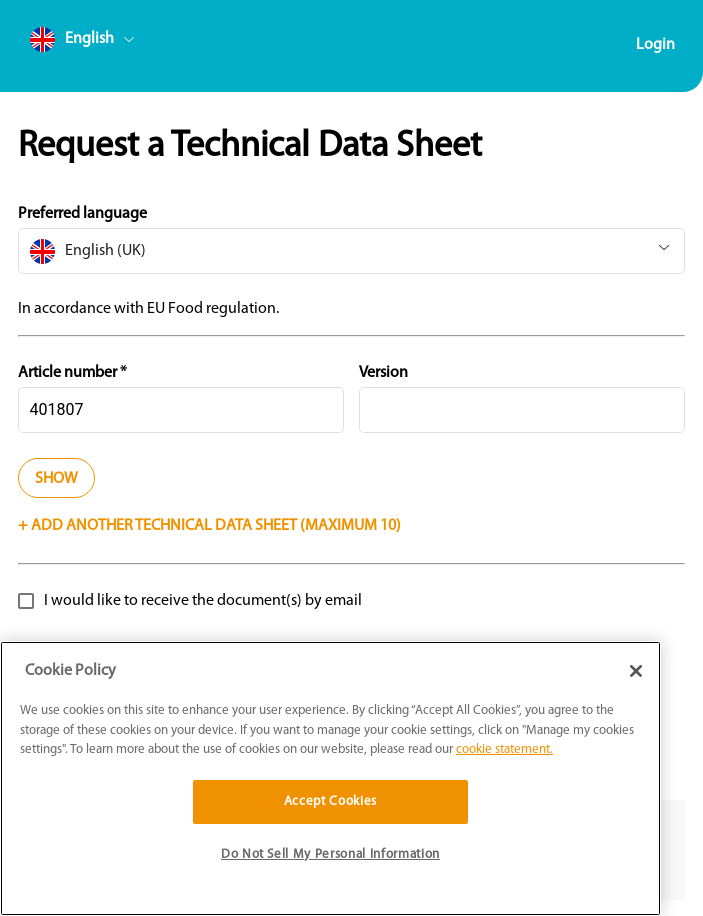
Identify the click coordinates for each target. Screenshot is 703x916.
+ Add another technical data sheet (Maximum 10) (209, 526)
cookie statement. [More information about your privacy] (504, 749)
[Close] (636, 671)
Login (655, 45)
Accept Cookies (330, 801)
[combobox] (120, 43)
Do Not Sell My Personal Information (330, 854)
